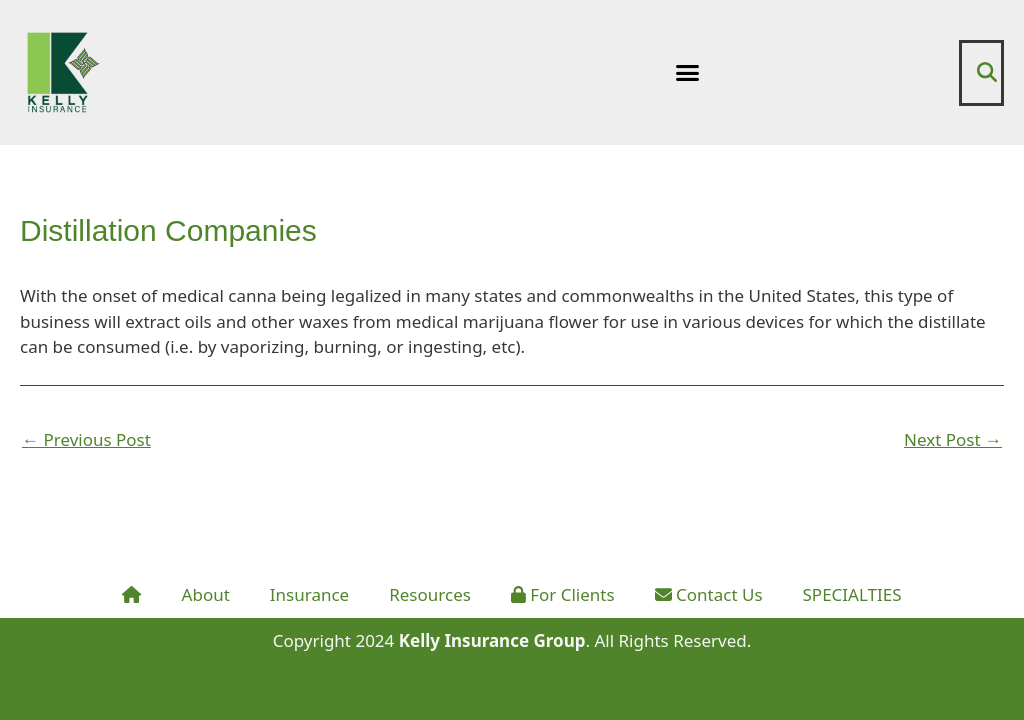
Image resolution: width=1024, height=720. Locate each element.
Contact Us (709, 594)
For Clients (563, 594)
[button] (688, 73)
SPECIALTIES (852, 594)
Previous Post (86, 439)
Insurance (309, 594)
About (206, 594)
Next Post (953, 439)
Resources (430, 594)
